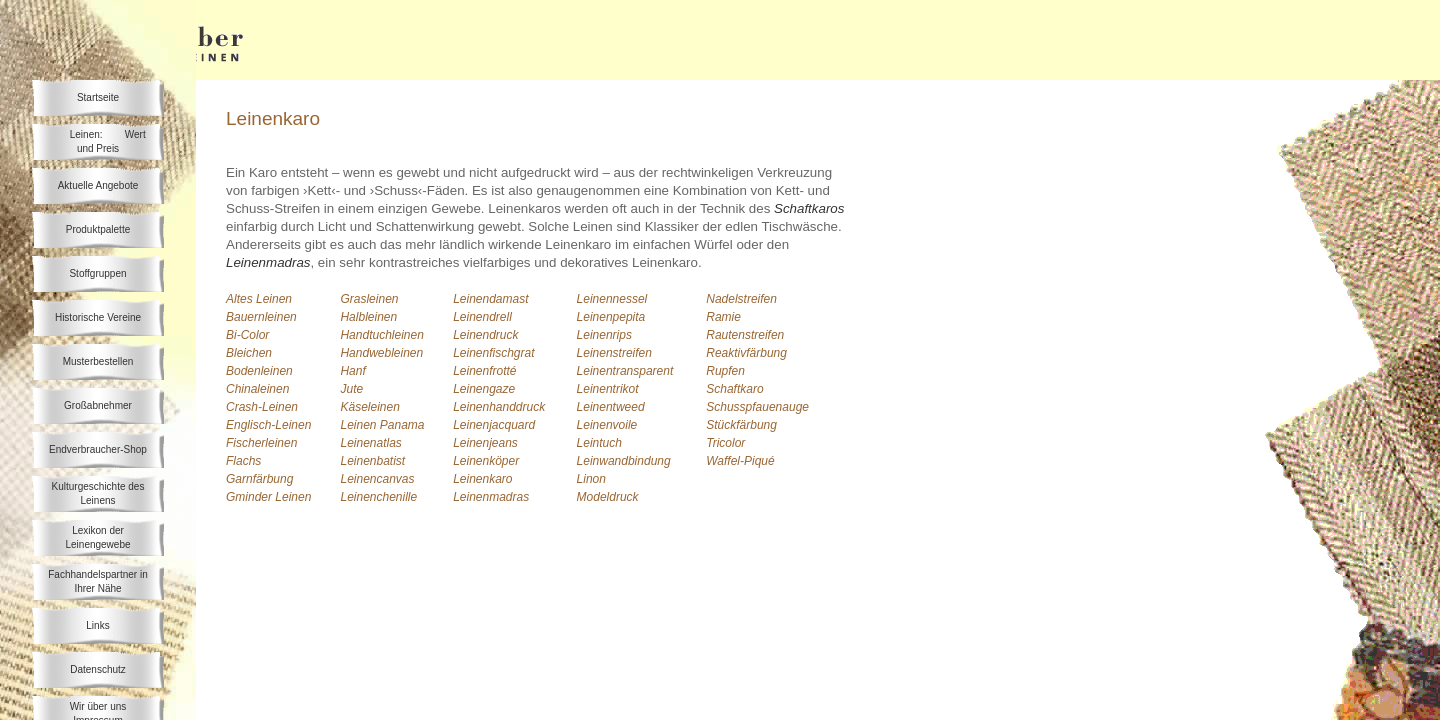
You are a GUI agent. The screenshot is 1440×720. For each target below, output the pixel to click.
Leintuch (599, 443)
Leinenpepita (611, 317)
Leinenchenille (378, 497)
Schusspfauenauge (757, 407)
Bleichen (249, 353)
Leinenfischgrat (493, 353)
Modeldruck (608, 497)
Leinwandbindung (624, 461)
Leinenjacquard (494, 425)
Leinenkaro (482, 479)
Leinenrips (604, 335)
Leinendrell (482, 317)
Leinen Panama (382, 425)
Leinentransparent (625, 371)
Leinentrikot (608, 389)
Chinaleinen (257, 389)
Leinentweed (611, 407)
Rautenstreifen (745, 335)
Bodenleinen (259, 371)
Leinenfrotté (484, 371)
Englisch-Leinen (268, 425)
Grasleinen (369, 299)
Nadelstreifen (741, 299)
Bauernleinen (261, 317)
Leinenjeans (485, 443)
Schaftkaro (734, 389)
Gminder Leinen (268, 497)
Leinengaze (484, 389)
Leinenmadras (491, 497)
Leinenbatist (372, 461)
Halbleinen (368, 317)
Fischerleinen (261, 443)
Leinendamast (490, 299)
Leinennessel (612, 299)
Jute (351, 389)
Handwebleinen (381, 353)
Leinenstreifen (614, 353)
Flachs (243, 461)
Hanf (352, 371)
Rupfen (725, 371)
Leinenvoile (607, 425)
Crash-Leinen (262, 407)
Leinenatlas (370, 443)
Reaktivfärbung (746, 353)
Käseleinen (369, 407)
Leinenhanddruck (499, 407)
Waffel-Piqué (740, 461)
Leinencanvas (377, 479)
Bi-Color (247, 335)
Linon (591, 479)
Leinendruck (485, 335)
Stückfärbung (741, 425)
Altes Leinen (259, 299)
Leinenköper (486, 461)
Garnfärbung (259, 479)
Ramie (723, 317)
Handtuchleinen (381, 335)
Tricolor (725, 443)
